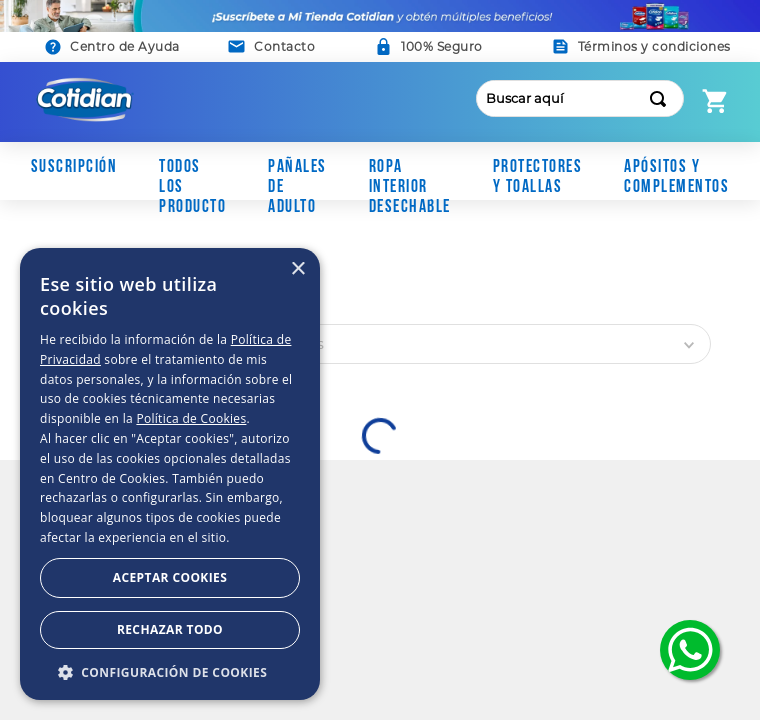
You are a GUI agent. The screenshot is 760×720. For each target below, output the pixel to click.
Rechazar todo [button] (170, 629)
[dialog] (170, 474)
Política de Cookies (191, 418)
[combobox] (580, 98)
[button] (272, 46)
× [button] (297, 269)
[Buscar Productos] (662, 98)
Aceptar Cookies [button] (170, 577)
